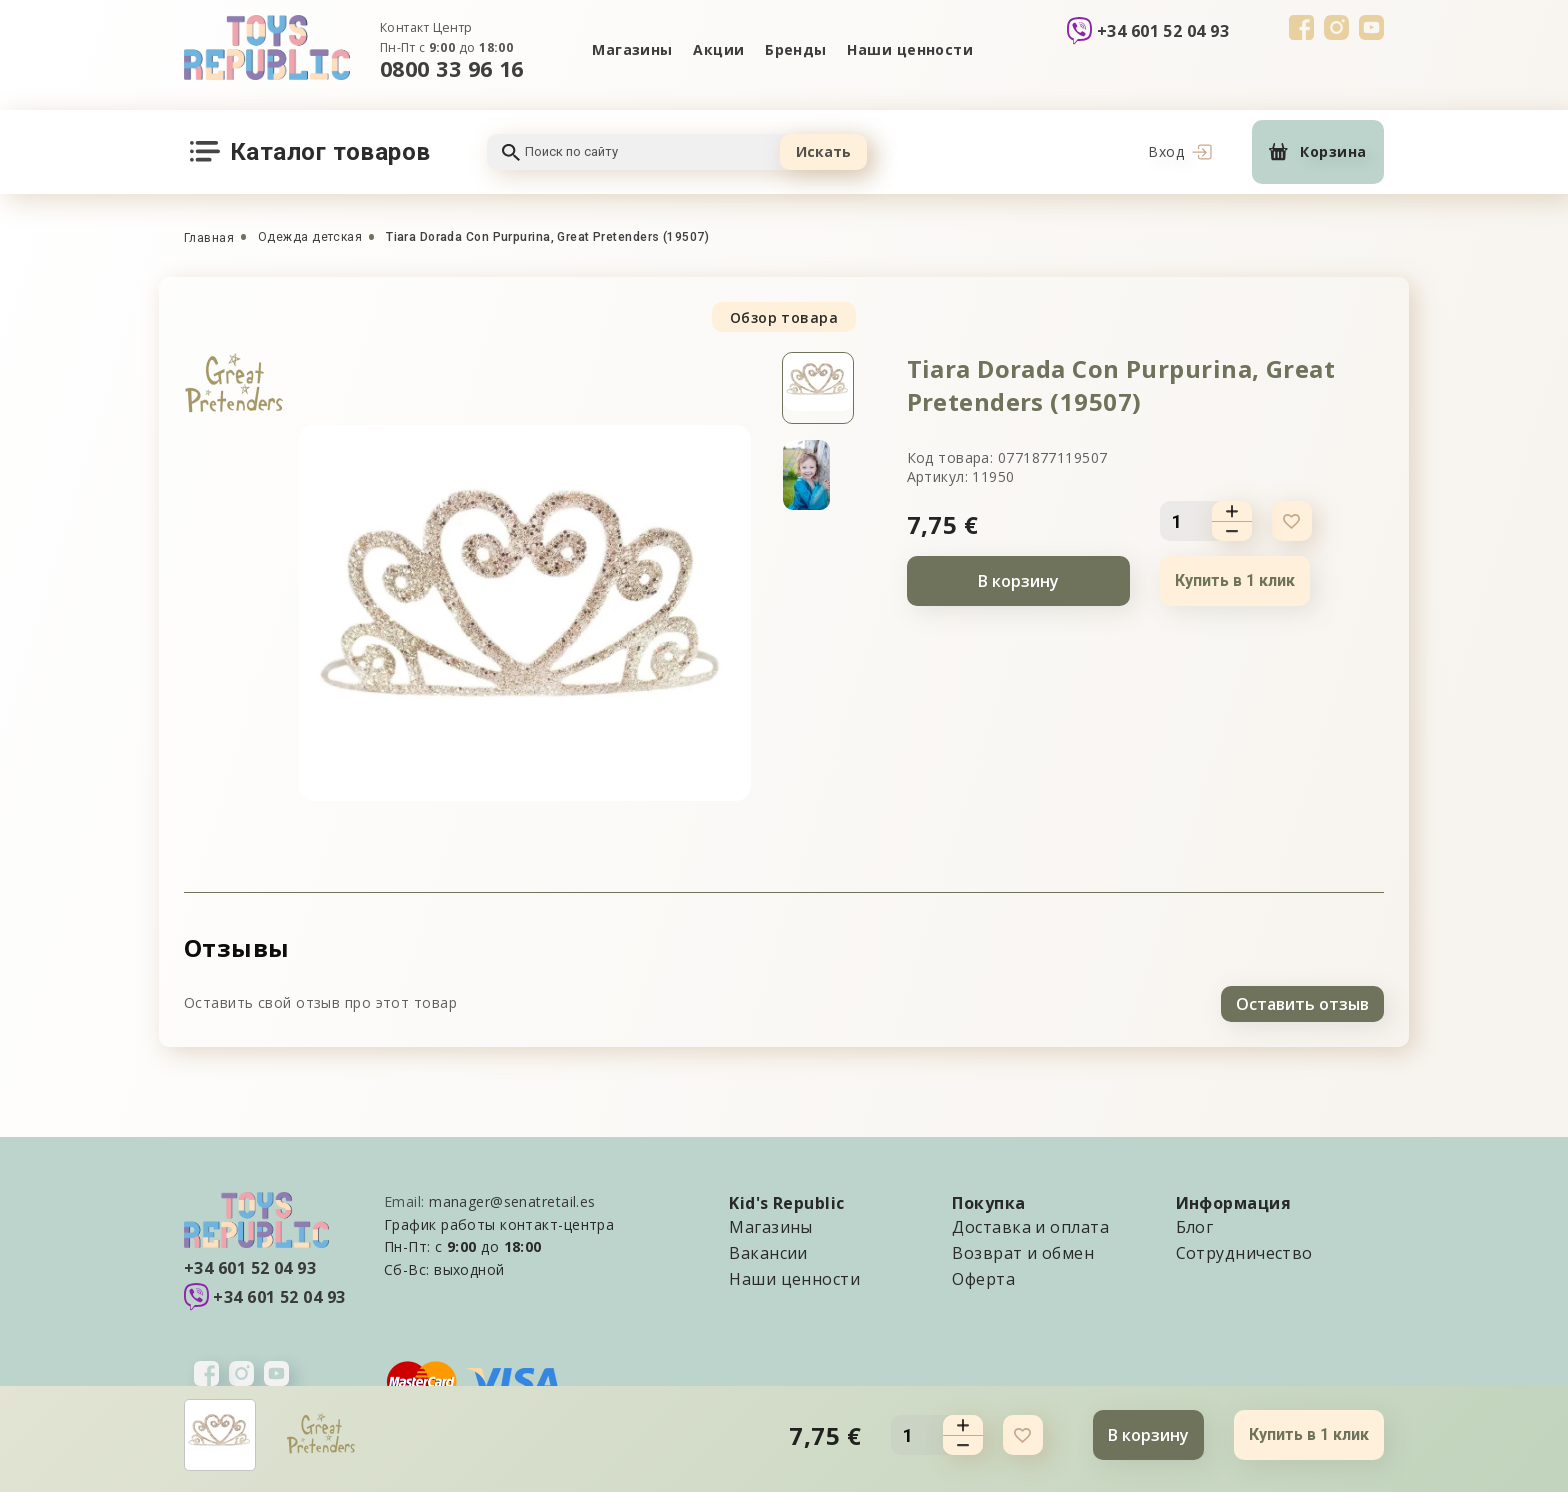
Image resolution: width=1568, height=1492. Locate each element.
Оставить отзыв (1302, 1001)
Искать (823, 151)
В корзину (1018, 581)
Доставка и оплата (1030, 1224)
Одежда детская (310, 237)
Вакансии (768, 1250)
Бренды (797, 49)
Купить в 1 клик (1235, 580)
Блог (1195, 1224)
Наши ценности (912, 49)
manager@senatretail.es (512, 1198)
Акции (717, 49)
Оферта (983, 1276)
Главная (209, 238)
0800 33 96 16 (452, 68)
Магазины (630, 49)
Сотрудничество (1244, 1250)
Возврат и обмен (1023, 1250)
